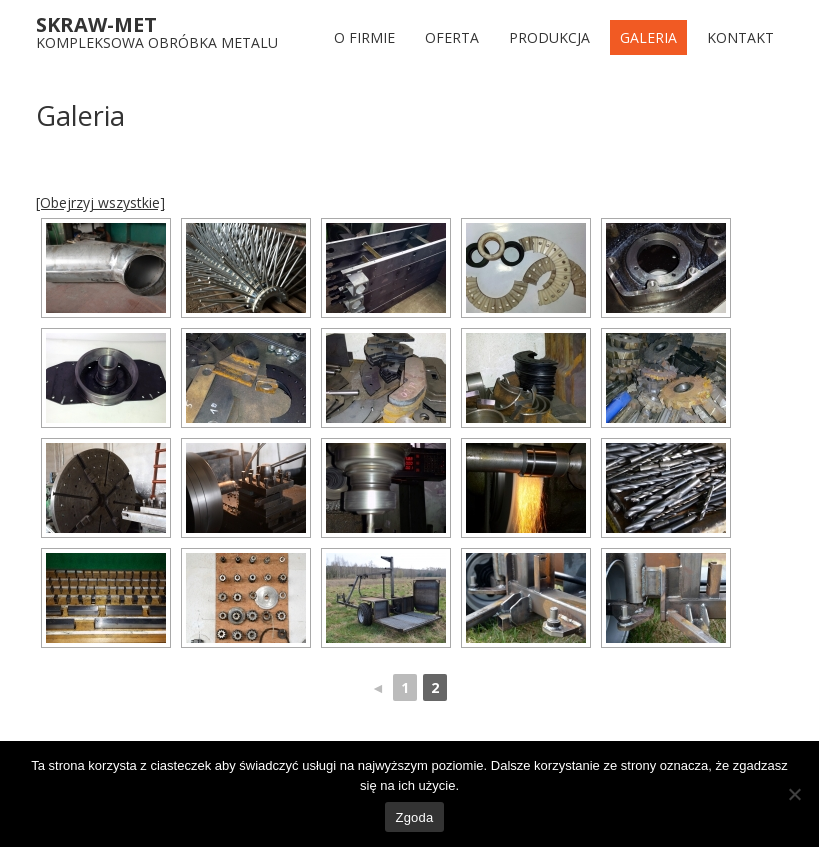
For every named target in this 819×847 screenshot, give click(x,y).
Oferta (452, 37)
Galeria (648, 37)
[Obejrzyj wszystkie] (100, 202)
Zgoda (414, 817)
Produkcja (549, 37)
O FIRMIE (364, 37)
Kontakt (740, 37)
